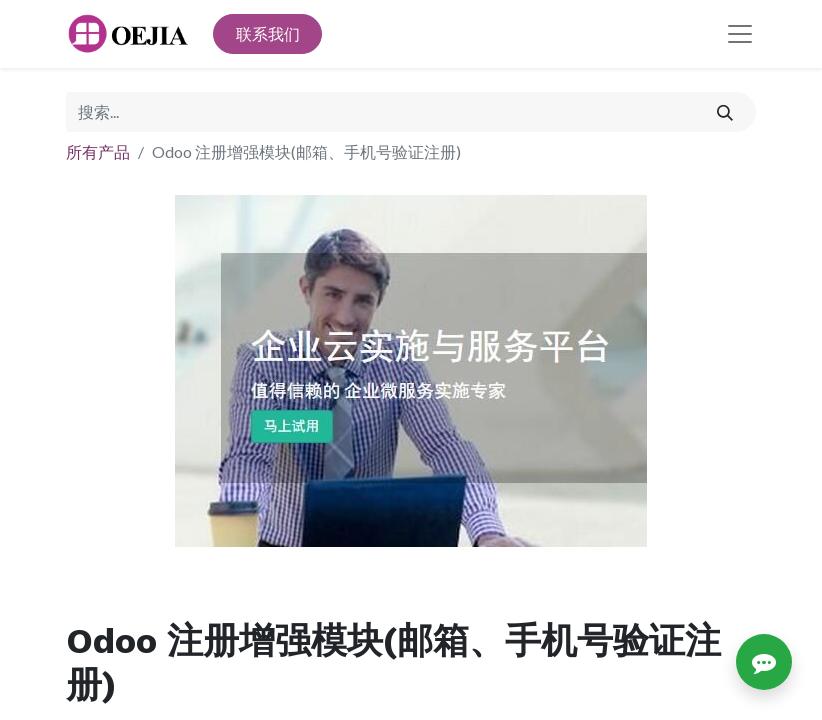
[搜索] (725, 112)
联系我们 (268, 33)
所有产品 (98, 151)
